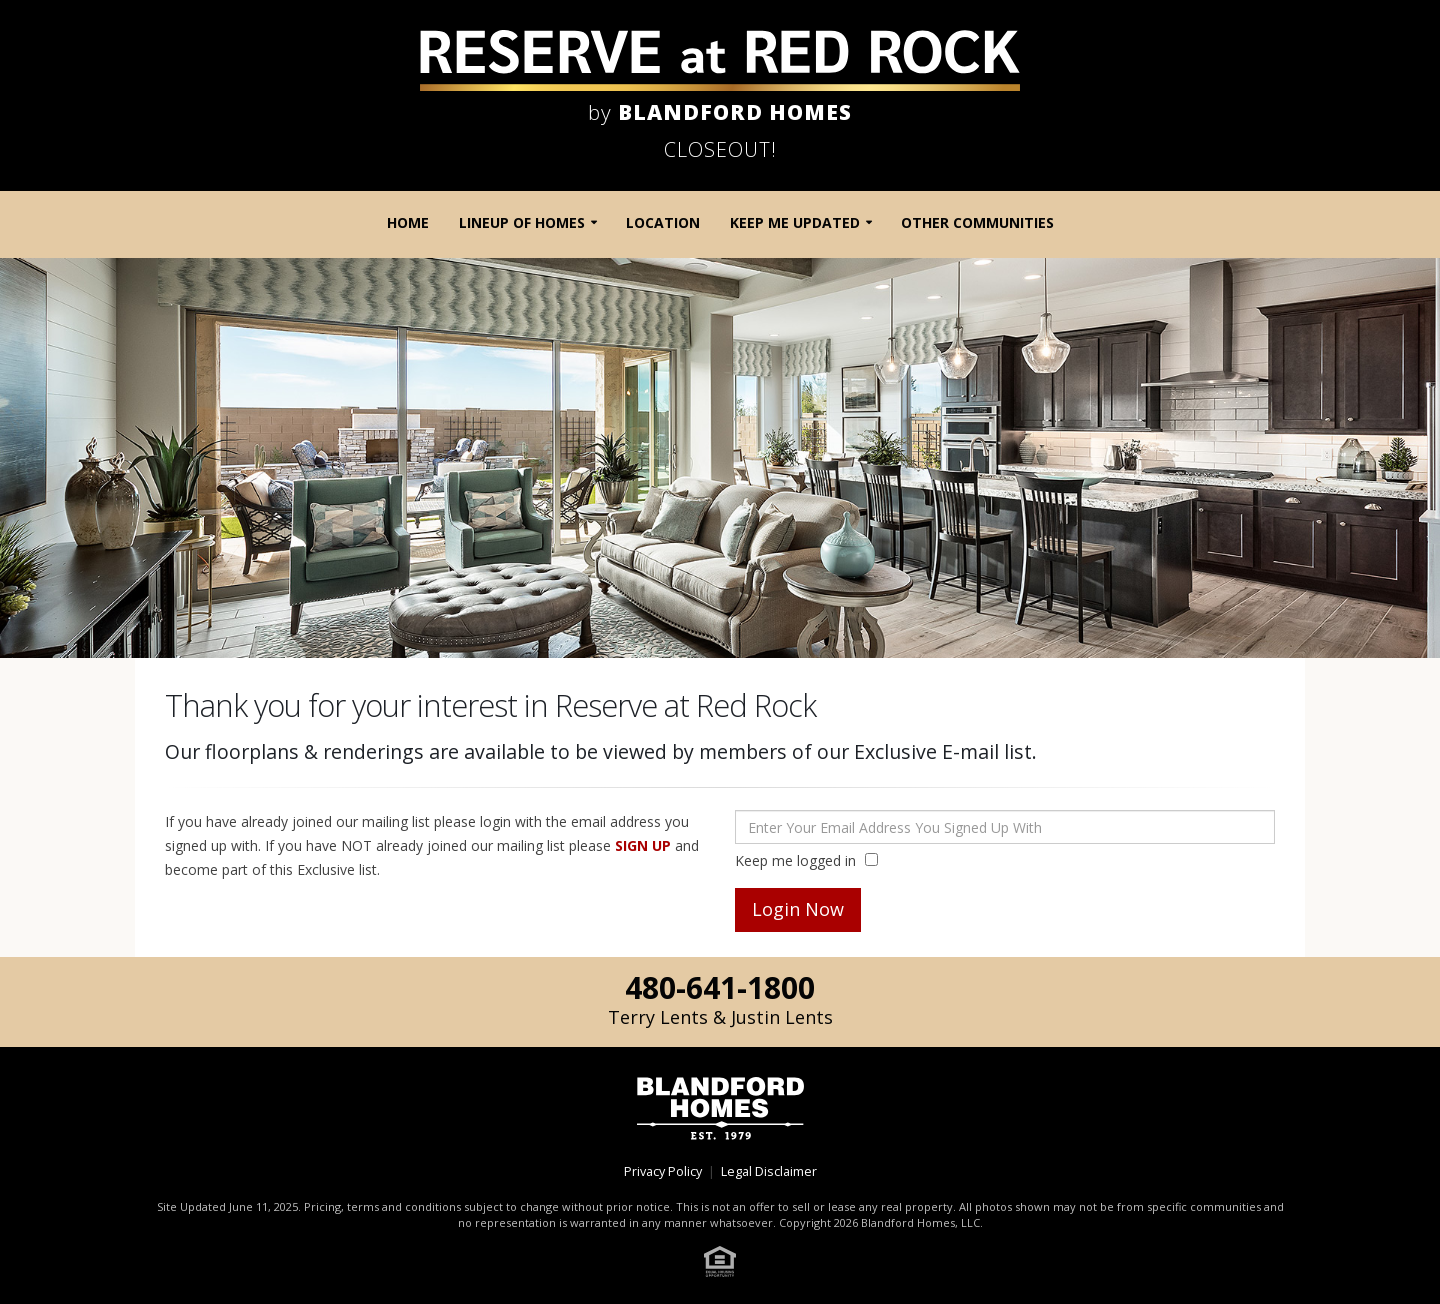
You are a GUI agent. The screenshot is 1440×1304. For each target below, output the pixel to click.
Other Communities (977, 222)
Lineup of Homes (522, 222)
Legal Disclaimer (769, 1171)
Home (408, 222)
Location (663, 222)
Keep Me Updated (795, 222)
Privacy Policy (663, 1171)
